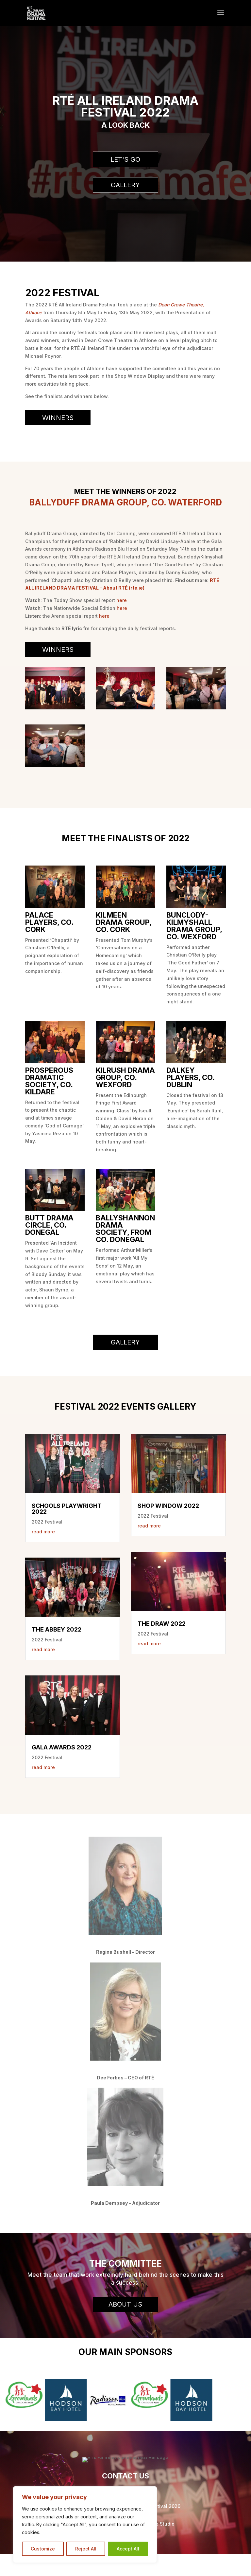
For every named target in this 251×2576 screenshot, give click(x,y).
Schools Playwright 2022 (67, 1508)
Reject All (85, 2548)
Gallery (125, 185)
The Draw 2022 (162, 1623)
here (121, 600)
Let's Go (125, 159)
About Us (125, 2304)
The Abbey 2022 (56, 1629)
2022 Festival (47, 1522)
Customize (43, 2548)
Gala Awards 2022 (62, 1747)
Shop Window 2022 (168, 1505)
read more (43, 1531)
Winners (58, 418)
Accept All (128, 2548)
